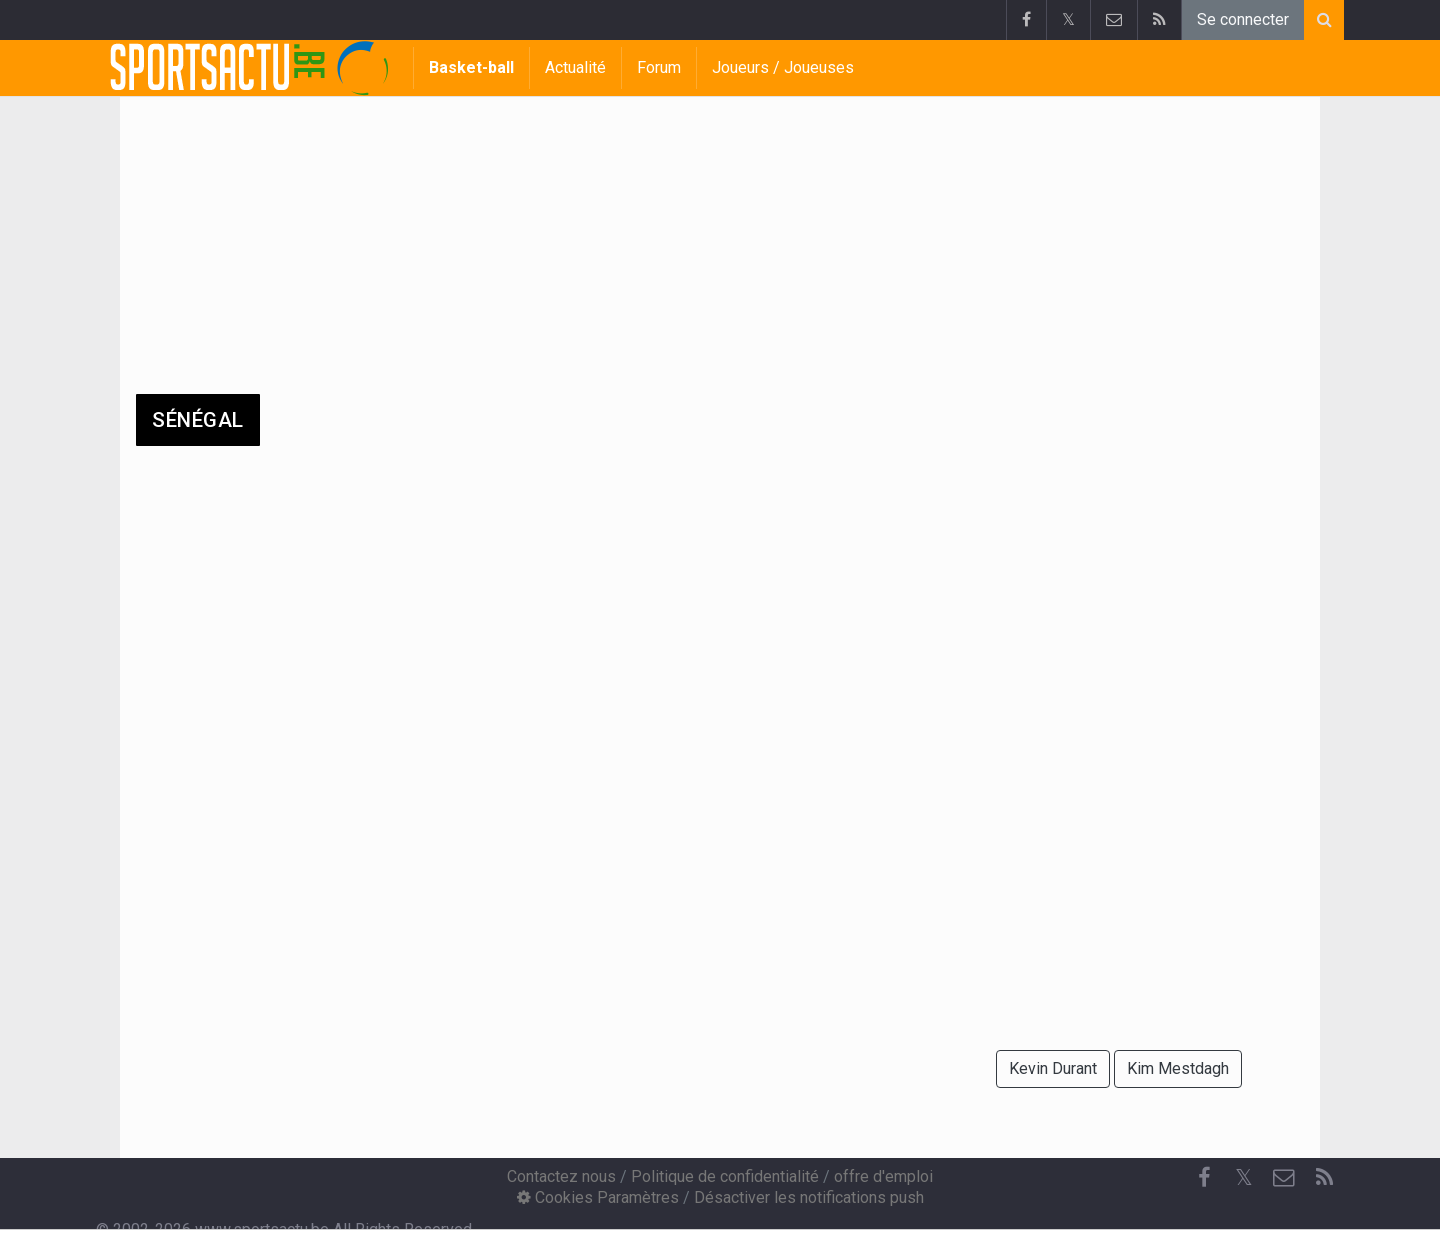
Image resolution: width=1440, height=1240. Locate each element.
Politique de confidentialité (725, 1176)
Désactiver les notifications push (809, 1197)
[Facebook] (1204, 1178)
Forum (659, 67)
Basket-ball (471, 67)
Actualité (575, 67)
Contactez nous (561, 1176)
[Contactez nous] (1284, 1178)
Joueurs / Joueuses (783, 67)
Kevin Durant (1053, 1068)
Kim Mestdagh (1178, 1068)
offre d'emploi (883, 1176)
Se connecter (1243, 19)
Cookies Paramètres (598, 1197)
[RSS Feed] (1324, 1178)
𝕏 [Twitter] (1244, 1177)
